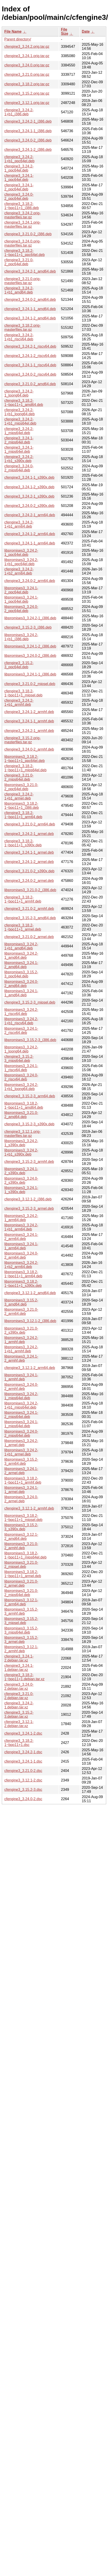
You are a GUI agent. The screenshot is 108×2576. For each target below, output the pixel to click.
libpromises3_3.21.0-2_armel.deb (21, 1583)
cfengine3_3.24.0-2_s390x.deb (29, 506)
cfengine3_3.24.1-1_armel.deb (29, 852)
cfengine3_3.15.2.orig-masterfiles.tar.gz (22, 740)
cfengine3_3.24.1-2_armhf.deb (29, 712)
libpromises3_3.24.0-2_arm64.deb (21, 1255)
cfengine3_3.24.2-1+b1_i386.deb (18, 112)
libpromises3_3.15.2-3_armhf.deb (21, 1611)
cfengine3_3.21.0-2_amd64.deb (30, 384)
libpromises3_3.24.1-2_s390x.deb (21, 1171)
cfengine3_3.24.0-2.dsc (23, 1799)
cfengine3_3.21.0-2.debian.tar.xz (18, 1696)
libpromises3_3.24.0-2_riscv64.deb (21, 1077)
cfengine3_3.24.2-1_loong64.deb (18, 393)
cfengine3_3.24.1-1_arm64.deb (29, 543)
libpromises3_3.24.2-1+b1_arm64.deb (21, 1227)
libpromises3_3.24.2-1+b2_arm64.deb (21, 1265)
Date (86, 31)
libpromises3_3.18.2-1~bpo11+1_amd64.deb (23, 1105)
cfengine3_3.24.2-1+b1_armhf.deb (18, 702)
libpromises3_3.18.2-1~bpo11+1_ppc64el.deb (24, 759)
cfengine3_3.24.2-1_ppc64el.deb (18, 168)
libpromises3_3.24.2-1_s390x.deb (21, 1143)
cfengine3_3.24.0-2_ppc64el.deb (18, 196)
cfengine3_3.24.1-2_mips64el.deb (18, 440)
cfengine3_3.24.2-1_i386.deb (27, 121)
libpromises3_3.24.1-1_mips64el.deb (21, 1424)
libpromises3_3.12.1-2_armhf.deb (21, 1649)
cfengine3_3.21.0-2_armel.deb (29, 937)
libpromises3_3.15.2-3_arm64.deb (21, 1461)
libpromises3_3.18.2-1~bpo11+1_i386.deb (21, 806)
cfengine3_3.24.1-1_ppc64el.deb (18, 178)
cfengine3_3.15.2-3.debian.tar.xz (18, 1714)
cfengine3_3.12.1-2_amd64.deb (30, 1293)
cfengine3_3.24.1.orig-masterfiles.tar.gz (22, 224)
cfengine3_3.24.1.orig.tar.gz (26, 56)
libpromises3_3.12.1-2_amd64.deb (21, 1537)
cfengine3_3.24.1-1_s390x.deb (29, 477)
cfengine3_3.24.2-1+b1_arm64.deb (18, 524)
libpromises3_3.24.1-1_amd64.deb (21, 993)
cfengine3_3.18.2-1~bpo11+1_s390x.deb (23, 843)
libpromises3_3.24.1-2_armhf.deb (21, 1358)
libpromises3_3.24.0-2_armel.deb (21, 1499)
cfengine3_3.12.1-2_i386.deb (27, 1199)
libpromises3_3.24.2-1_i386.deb (30, 618)
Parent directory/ (17, 39)
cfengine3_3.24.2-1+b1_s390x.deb (18, 459)
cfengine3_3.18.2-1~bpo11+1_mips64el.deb (25, 768)
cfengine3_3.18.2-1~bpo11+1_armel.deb (22, 927)
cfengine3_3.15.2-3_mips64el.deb (18, 1059)
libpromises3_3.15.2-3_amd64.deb (21, 1302)
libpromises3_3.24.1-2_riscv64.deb (21, 1031)
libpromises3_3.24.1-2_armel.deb (21, 1471)
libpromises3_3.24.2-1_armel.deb (21, 1443)
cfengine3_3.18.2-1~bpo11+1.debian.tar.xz (24, 1677)
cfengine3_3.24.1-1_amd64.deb (30, 309)
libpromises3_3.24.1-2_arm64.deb (21, 1237)
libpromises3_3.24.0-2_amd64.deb (21, 984)
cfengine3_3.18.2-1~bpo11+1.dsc (18, 1743)
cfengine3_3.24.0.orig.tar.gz (26, 65)
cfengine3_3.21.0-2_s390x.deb (29, 871)
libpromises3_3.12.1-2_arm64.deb (21, 1602)
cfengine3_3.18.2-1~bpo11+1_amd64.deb (23, 403)
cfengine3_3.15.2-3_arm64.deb (29, 1096)
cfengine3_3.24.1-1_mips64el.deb (18, 449)
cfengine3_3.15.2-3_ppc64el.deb (18, 665)
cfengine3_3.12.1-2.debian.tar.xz (18, 1724)
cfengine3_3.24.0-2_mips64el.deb (18, 468)
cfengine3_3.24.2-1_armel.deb (29, 834)
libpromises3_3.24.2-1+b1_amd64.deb (21, 946)
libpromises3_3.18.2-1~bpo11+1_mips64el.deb (25, 1555)
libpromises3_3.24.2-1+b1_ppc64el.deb (21, 562)
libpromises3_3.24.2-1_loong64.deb (21, 1049)
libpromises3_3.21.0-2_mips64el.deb (21, 1593)
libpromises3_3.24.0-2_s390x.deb (21, 1180)
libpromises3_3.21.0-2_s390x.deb (21, 1330)
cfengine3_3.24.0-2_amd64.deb (30, 299)
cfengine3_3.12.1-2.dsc (23, 1780)
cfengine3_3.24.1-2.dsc (23, 1733)
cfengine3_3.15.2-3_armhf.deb (29, 1162)
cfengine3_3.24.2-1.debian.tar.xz (18, 1705)
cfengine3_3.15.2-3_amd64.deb (30, 918)
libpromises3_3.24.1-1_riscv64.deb (21, 1068)
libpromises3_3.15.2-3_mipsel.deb (21, 1621)
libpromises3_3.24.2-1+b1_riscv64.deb (21, 1021)
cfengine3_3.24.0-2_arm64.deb (29, 581)
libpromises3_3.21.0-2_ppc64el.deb (21, 787)
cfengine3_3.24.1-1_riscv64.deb (30, 365)
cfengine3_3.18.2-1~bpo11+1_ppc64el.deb (24, 253)
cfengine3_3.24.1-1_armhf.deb (29, 721)
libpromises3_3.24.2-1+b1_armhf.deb (21, 1349)
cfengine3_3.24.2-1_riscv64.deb (30, 346)
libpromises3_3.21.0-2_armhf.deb (21, 1546)
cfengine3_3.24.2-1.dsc (23, 1752)
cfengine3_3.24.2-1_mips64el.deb (18, 431)
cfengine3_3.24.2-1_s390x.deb (29, 496)
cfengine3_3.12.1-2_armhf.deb (29, 1508)
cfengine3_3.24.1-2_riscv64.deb (30, 356)
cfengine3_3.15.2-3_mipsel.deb (29, 1002)
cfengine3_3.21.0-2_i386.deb (27, 234)
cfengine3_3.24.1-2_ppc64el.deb (18, 187)
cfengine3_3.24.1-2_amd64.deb (30, 318)
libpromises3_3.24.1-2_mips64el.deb (21, 1415)
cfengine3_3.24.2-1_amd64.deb (30, 271)
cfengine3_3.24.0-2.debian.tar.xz (18, 1686)
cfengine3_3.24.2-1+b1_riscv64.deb (18, 337)
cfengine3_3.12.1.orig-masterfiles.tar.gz (22, 1134)
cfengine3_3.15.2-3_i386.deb (27, 627)
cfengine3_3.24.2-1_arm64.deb (29, 515)
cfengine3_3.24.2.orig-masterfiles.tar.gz (22, 215)
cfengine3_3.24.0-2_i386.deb (27, 140)
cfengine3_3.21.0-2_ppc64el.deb (18, 262)
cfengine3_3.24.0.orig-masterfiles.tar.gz (22, 243)
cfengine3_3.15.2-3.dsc (23, 1790)
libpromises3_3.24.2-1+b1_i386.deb (21, 637)
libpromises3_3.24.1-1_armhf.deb (21, 1377)
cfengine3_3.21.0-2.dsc (23, 1771)
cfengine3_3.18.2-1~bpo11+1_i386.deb (21, 206)
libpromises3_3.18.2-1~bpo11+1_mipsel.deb (23, 1518)
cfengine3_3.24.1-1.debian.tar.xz (18, 1668)
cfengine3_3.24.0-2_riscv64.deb (30, 374)
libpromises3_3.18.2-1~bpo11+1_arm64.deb (23, 1274)
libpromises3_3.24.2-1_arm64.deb (21, 1218)
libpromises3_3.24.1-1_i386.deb (30, 674)
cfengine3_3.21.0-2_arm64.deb (29, 824)
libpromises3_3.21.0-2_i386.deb (30, 890)
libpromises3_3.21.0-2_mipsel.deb (21, 1565)
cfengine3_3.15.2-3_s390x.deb (29, 1124)
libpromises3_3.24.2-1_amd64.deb (21, 955)
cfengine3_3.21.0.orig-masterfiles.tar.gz (22, 281)
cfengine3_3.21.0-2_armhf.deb (29, 909)
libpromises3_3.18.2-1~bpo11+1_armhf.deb (22, 1480)
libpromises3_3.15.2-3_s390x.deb (21, 1527)
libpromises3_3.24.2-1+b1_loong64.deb (21, 1087)
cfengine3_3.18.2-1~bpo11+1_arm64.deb (23, 815)
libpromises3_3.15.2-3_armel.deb (21, 1640)
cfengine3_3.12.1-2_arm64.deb (29, 1368)
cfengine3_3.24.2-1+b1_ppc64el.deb (19, 159)
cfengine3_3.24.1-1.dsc (23, 1761)
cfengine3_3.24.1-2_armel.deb (29, 862)
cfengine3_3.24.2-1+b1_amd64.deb (18, 290)
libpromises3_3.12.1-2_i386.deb (30, 1321)
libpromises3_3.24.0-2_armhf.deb (21, 1387)
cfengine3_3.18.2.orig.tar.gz (26, 84)
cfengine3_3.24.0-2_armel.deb (29, 881)
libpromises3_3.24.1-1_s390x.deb (21, 1190)
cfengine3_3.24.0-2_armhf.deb (29, 749)
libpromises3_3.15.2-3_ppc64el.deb (21, 974)
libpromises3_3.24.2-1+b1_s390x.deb (21, 1152)
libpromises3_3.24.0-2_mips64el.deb (21, 1433)
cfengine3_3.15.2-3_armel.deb (29, 1208)
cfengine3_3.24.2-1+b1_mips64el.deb (20, 421)
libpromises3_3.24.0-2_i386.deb (30, 656)
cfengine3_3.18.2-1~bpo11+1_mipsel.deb (23, 693)
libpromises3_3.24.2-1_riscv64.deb (21, 1012)
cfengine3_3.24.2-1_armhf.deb (29, 731)
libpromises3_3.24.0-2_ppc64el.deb (21, 609)
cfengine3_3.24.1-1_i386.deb (27, 131)
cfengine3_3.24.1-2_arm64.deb (29, 534)
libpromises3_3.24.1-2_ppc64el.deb (21, 590)
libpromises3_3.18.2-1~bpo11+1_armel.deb (22, 1574)
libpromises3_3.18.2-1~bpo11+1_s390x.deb (23, 1284)
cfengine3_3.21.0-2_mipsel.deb (29, 684)
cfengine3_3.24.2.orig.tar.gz (26, 46)
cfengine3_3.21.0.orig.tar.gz (26, 74)
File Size (64, 31)
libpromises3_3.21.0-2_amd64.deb (21, 1115)
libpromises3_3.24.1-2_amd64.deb (21, 965)
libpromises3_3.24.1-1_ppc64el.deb (21, 599)
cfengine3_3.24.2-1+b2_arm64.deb (18, 571)
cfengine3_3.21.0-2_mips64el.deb (18, 777)
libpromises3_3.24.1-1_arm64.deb (21, 1246)
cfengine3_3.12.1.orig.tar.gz (26, 103)
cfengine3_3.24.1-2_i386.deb (27, 150)
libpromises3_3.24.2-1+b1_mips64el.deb (21, 1405)
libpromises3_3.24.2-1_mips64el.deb (21, 1396)
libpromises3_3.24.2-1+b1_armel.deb (21, 1452)
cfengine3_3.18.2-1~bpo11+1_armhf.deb (22, 899)
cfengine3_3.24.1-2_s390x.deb (29, 487)
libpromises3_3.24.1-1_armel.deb (21, 1490)
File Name (13, 31)
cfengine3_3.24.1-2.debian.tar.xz (18, 1658)
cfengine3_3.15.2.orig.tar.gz (26, 93)
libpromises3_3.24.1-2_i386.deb (30, 646)
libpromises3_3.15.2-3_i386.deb (30, 1040)
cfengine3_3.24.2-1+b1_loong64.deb (19, 412)
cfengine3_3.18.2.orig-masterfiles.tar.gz (22, 327)
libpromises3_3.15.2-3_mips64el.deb (21, 1630)
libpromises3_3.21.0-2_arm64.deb (21, 1312)
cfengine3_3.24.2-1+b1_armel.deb (18, 796)
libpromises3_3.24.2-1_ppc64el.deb (21, 553)
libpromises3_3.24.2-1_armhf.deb (21, 1340)
